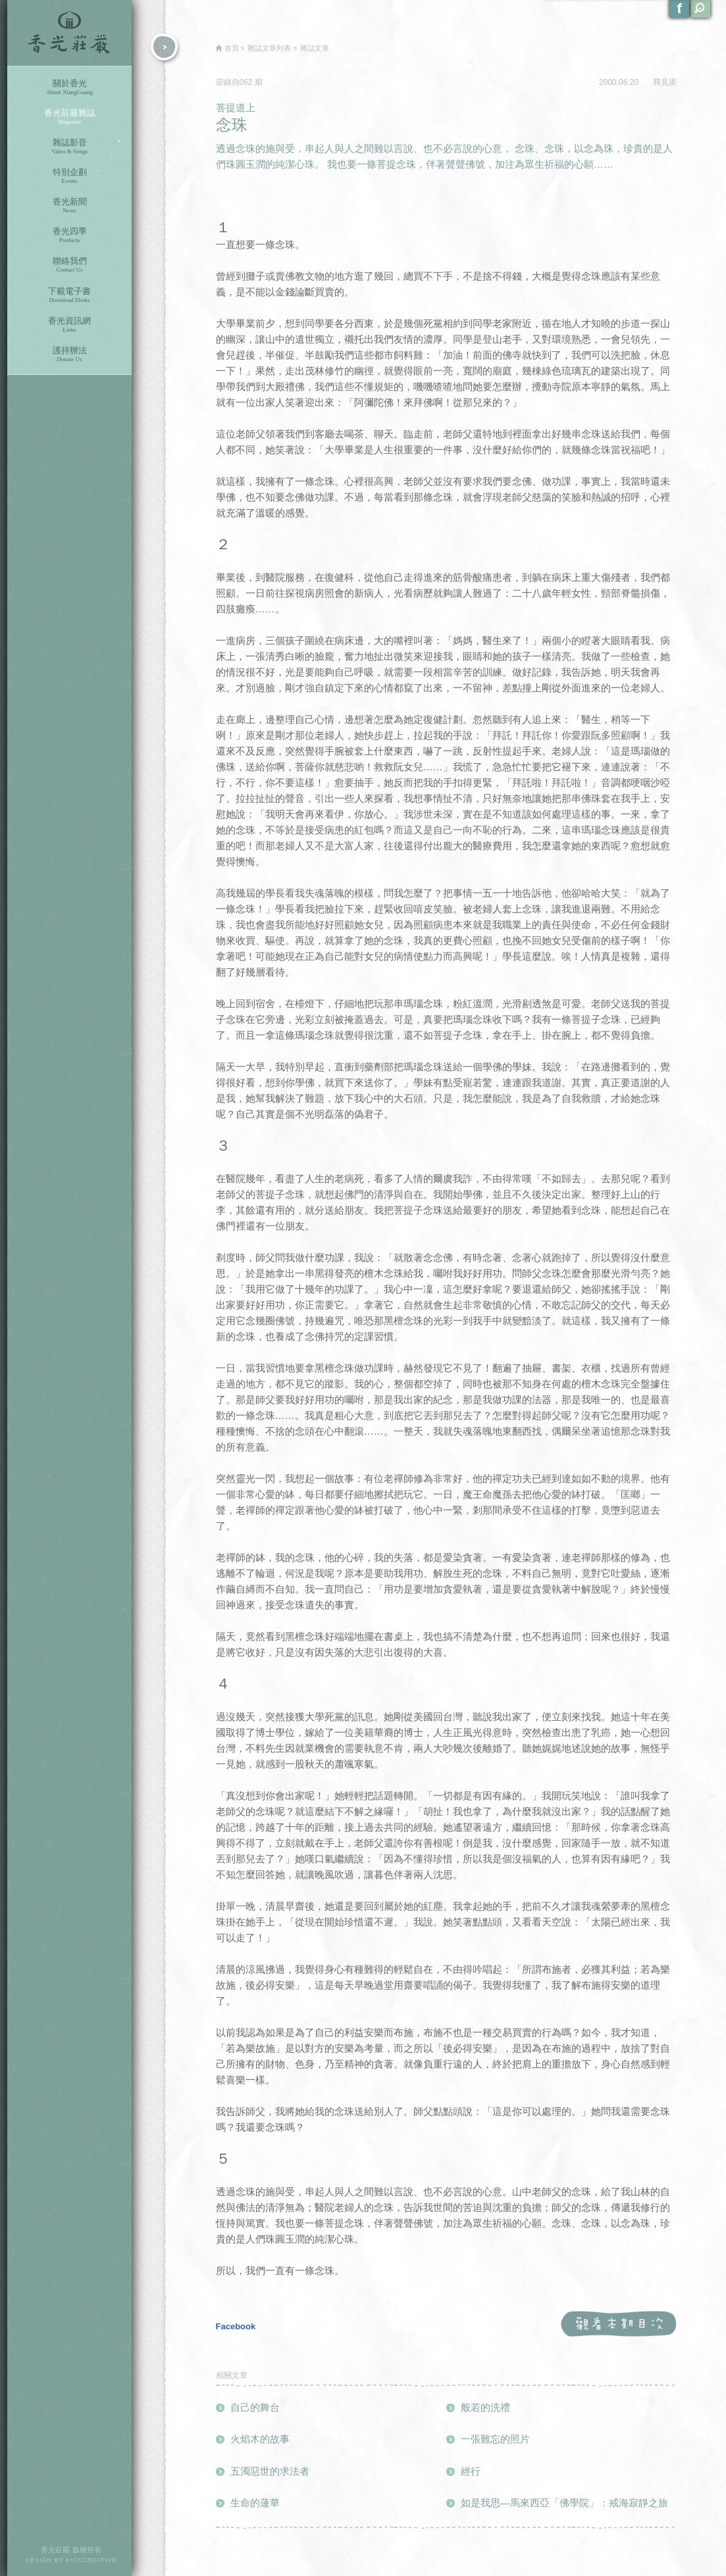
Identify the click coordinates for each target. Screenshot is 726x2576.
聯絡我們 (69, 265)
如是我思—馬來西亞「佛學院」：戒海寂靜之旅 (564, 2502)
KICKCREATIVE (91, 2560)
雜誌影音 (69, 146)
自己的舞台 (255, 2407)
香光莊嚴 (69, 33)
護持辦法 (69, 354)
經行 (470, 2471)
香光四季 (69, 235)
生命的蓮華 (255, 2502)
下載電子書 (69, 295)
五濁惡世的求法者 (269, 2471)
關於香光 (69, 87)
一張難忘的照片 (495, 2438)
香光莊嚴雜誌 (69, 117)
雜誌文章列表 (269, 48)
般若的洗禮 (485, 2407)
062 (247, 82)
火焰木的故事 (260, 2438)
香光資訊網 (69, 325)
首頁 (231, 48)
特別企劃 (69, 176)
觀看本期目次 (618, 2324)
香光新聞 (69, 205)
